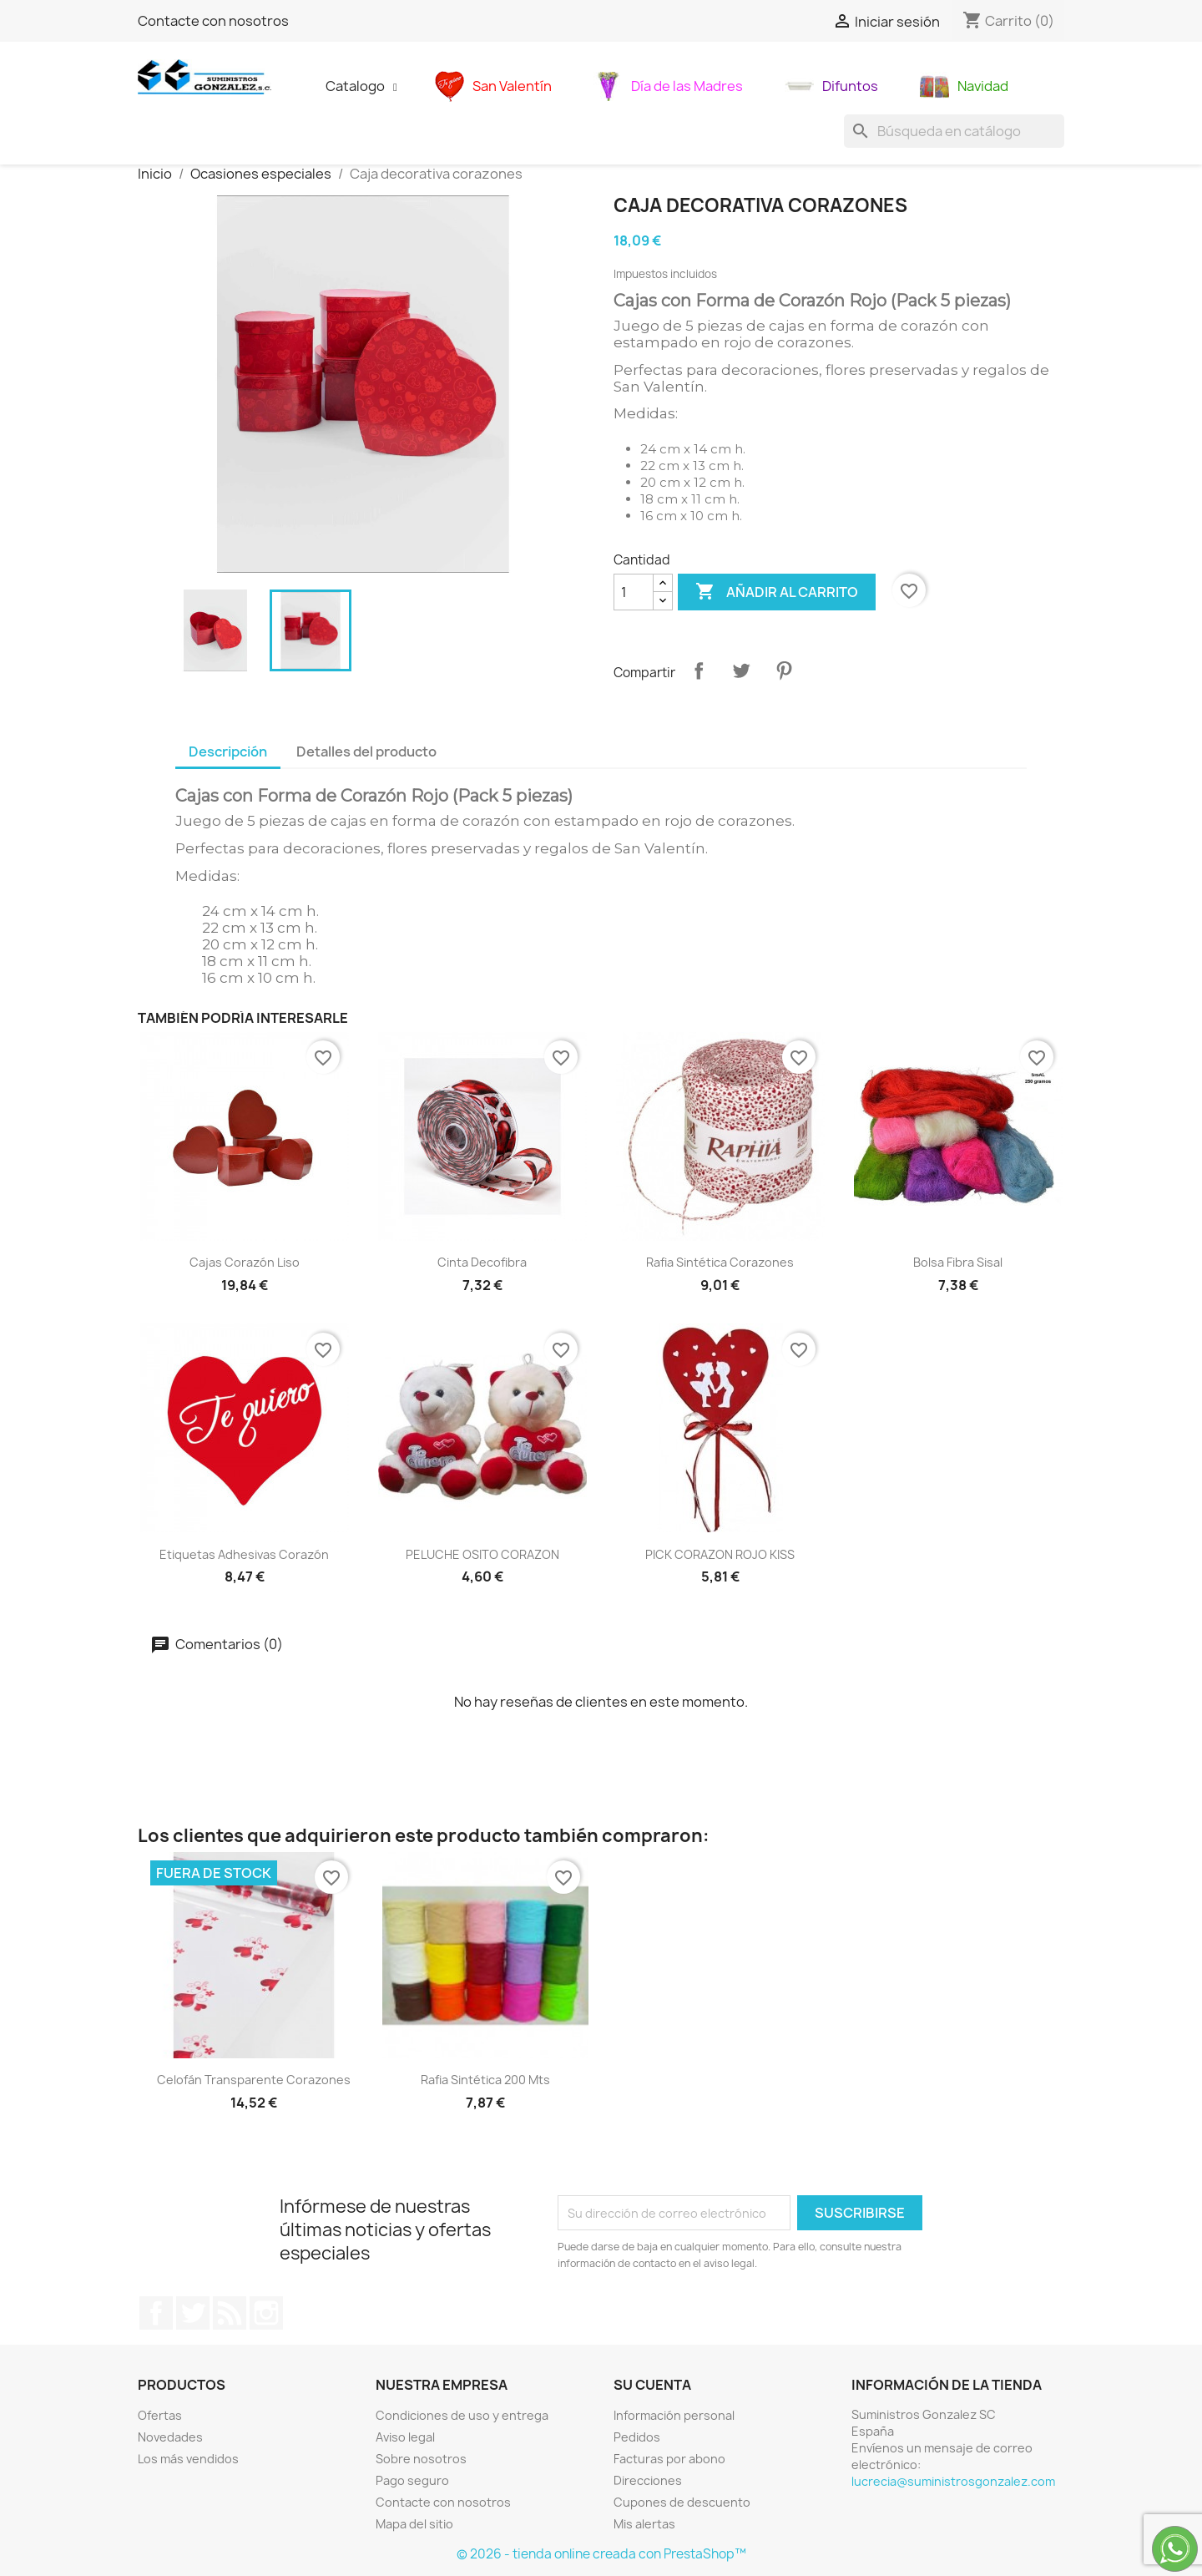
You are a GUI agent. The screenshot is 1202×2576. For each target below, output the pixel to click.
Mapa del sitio (414, 2524)
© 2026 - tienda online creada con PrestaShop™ (601, 2554)
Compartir (698, 670)
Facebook (156, 2313)
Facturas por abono (669, 2459)
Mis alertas (644, 2524)
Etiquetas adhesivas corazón (244, 1554)
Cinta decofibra (482, 1262)
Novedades (170, 2437)
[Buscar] (954, 131)
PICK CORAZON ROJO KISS (720, 1554)
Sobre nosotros (421, 2459)
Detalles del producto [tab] (366, 751)
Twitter (193, 2313)
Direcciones (648, 2480)
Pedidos (637, 2437)
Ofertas (160, 2415)
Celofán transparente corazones (254, 2080)
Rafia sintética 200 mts (485, 2080)
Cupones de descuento (682, 2502)
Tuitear (741, 670)
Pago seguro (412, 2480)
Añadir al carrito (776, 592)
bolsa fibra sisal (958, 1262)
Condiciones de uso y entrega (462, 2415)
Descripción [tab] (228, 751)
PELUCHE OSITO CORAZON (482, 1554)
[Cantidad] (634, 592)
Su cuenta (652, 2385)
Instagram (266, 2313)
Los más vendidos (188, 2459)
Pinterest (783, 670)
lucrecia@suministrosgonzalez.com (953, 2481)
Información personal (674, 2415)
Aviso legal (405, 2437)
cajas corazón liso (244, 1262)
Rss (229, 2313)
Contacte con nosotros (213, 21)
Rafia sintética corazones (720, 1262)
